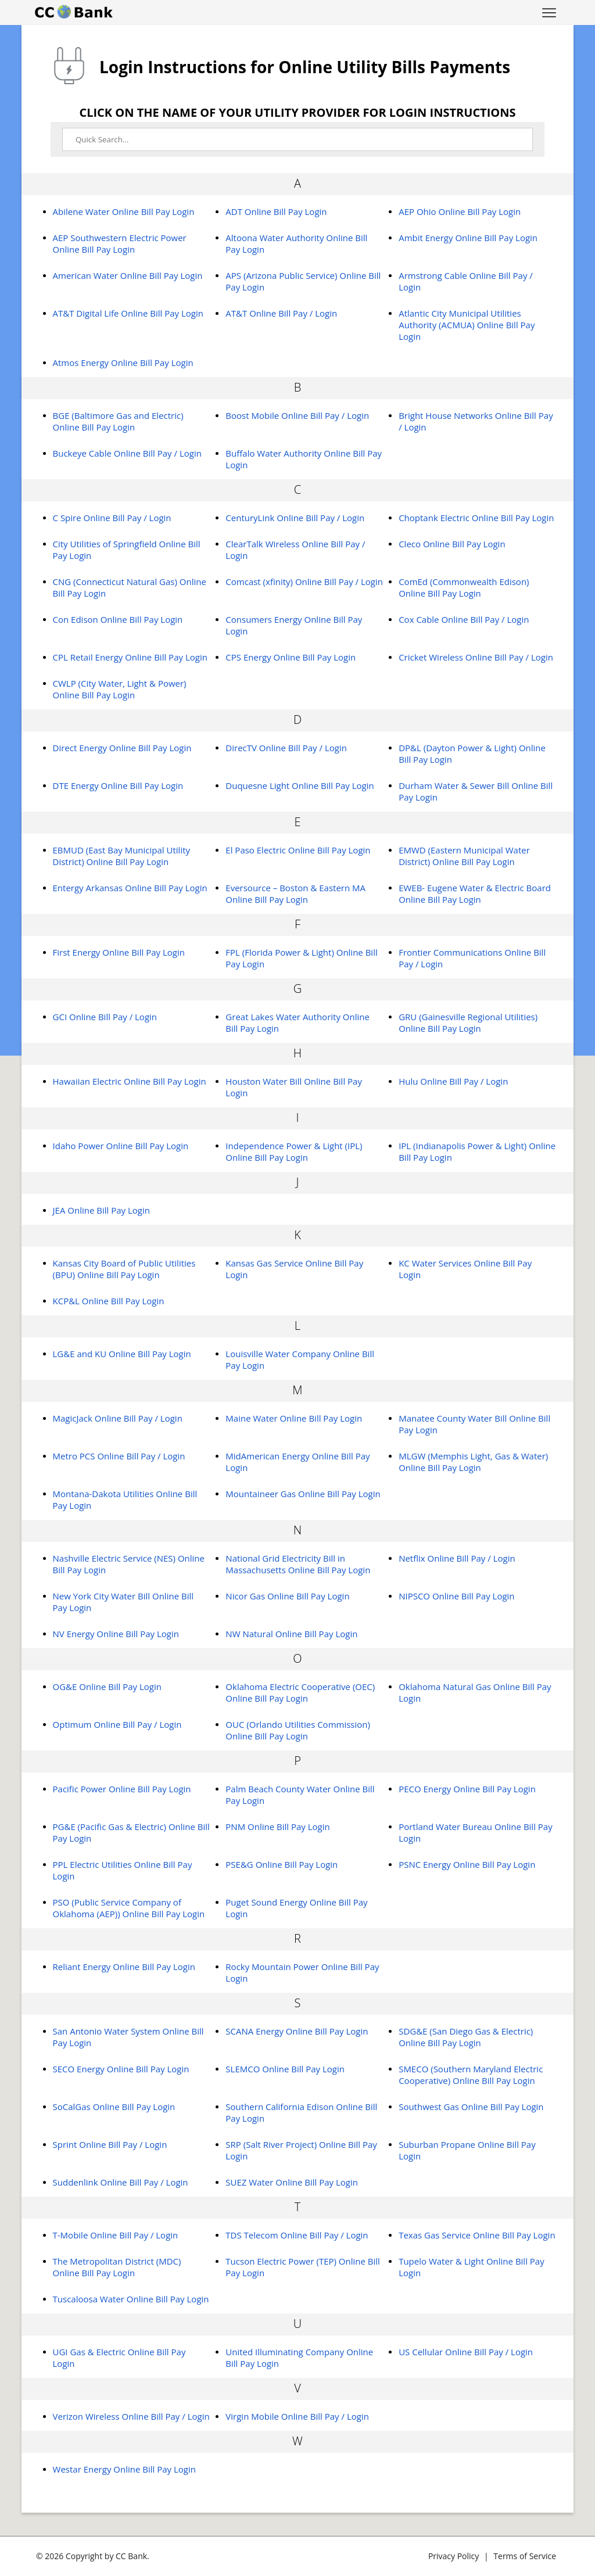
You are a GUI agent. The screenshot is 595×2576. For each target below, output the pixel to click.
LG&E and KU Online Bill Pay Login (122, 1353)
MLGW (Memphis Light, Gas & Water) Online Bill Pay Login (473, 1461)
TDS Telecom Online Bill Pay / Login (296, 2235)
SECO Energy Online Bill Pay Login (121, 2069)
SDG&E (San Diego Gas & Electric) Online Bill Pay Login (466, 2036)
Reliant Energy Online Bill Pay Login (124, 1966)
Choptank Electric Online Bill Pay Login (476, 517)
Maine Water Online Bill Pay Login (293, 1418)
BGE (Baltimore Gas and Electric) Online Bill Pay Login (118, 421)
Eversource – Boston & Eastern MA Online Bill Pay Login (295, 893)
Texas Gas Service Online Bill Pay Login (477, 2235)
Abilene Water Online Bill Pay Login (124, 211)
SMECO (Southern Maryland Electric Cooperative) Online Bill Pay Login (471, 2074)
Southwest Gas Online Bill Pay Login (471, 2106)
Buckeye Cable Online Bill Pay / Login (127, 453)
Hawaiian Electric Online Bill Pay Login (129, 1081)
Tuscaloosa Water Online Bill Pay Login (131, 2299)
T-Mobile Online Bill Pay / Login (115, 2235)
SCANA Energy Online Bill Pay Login (296, 2031)
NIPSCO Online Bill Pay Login (456, 1596)
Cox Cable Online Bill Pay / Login (464, 619)
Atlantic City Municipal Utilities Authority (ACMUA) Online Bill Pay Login (467, 324)
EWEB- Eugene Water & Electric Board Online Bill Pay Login (475, 893)
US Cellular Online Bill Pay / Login (466, 2352)
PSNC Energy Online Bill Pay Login (467, 1864)
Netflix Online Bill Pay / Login (457, 1558)
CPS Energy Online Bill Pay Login (290, 657)
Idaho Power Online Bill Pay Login (121, 1145)
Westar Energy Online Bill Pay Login (124, 2469)
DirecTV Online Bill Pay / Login (286, 748)
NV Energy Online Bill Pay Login (116, 1633)
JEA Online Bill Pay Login (101, 1210)
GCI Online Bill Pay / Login (105, 1016)
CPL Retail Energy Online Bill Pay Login (130, 657)
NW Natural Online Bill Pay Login (291, 1633)
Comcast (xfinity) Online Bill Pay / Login (304, 581)
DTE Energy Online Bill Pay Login (118, 785)
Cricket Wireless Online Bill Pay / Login (476, 657)
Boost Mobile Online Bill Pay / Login (297, 415)
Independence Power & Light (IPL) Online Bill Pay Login (293, 1151)
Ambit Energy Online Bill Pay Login (468, 237)
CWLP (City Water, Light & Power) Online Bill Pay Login (120, 689)
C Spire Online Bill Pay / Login (112, 517)
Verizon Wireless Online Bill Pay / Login (131, 2416)
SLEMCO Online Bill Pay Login (285, 2069)
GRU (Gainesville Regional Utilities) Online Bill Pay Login (468, 1022)
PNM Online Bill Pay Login (277, 1826)
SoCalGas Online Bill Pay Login (114, 2106)
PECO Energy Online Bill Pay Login (467, 1789)
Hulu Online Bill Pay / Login (453, 1081)
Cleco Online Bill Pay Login (452, 544)
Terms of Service (524, 2555)
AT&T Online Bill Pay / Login (281, 313)
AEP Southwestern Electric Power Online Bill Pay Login (120, 243)
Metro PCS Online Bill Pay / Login (119, 1456)
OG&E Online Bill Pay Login (107, 1686)
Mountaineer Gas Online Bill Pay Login (302, 1493)
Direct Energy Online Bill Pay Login (122, 748)
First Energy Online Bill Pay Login (119, 952)
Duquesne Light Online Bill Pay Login (299, 785)
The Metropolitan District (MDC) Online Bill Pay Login (117, 2267)
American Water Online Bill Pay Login (128, 275)
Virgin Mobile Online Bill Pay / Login (297, 2416)
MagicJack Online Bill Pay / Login (117, 1418)
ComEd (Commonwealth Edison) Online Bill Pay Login (464, 587)
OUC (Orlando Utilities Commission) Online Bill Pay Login (297, 1730)
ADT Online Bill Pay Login (276, 211)
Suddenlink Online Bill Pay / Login (120, 2182)
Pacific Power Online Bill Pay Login (122, 1789)
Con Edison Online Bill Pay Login (118, 619)
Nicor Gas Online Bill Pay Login (287, 1596)
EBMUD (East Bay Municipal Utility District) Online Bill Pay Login (122, 855)
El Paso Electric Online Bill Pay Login (297, 850)
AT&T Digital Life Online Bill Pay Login (128, 313)
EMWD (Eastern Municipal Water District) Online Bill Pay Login (464, 855)
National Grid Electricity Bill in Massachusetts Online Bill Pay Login (297, 1564)
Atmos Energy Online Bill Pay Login (123, 362)
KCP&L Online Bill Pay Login (108, 1301)
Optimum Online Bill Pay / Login (117, 1724)
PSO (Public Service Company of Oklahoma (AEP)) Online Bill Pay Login (129, 1908)
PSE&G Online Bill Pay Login (281, 1864)
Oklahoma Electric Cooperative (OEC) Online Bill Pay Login (300, 1692)
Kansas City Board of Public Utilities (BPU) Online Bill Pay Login (124, 1268)
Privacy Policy (453, 2555)
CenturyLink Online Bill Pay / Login (294, 517)
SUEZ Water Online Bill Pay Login (291, 2182)
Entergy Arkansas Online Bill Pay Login (130, 888)
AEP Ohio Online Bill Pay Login (460, 211)
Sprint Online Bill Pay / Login (110, 2144)
